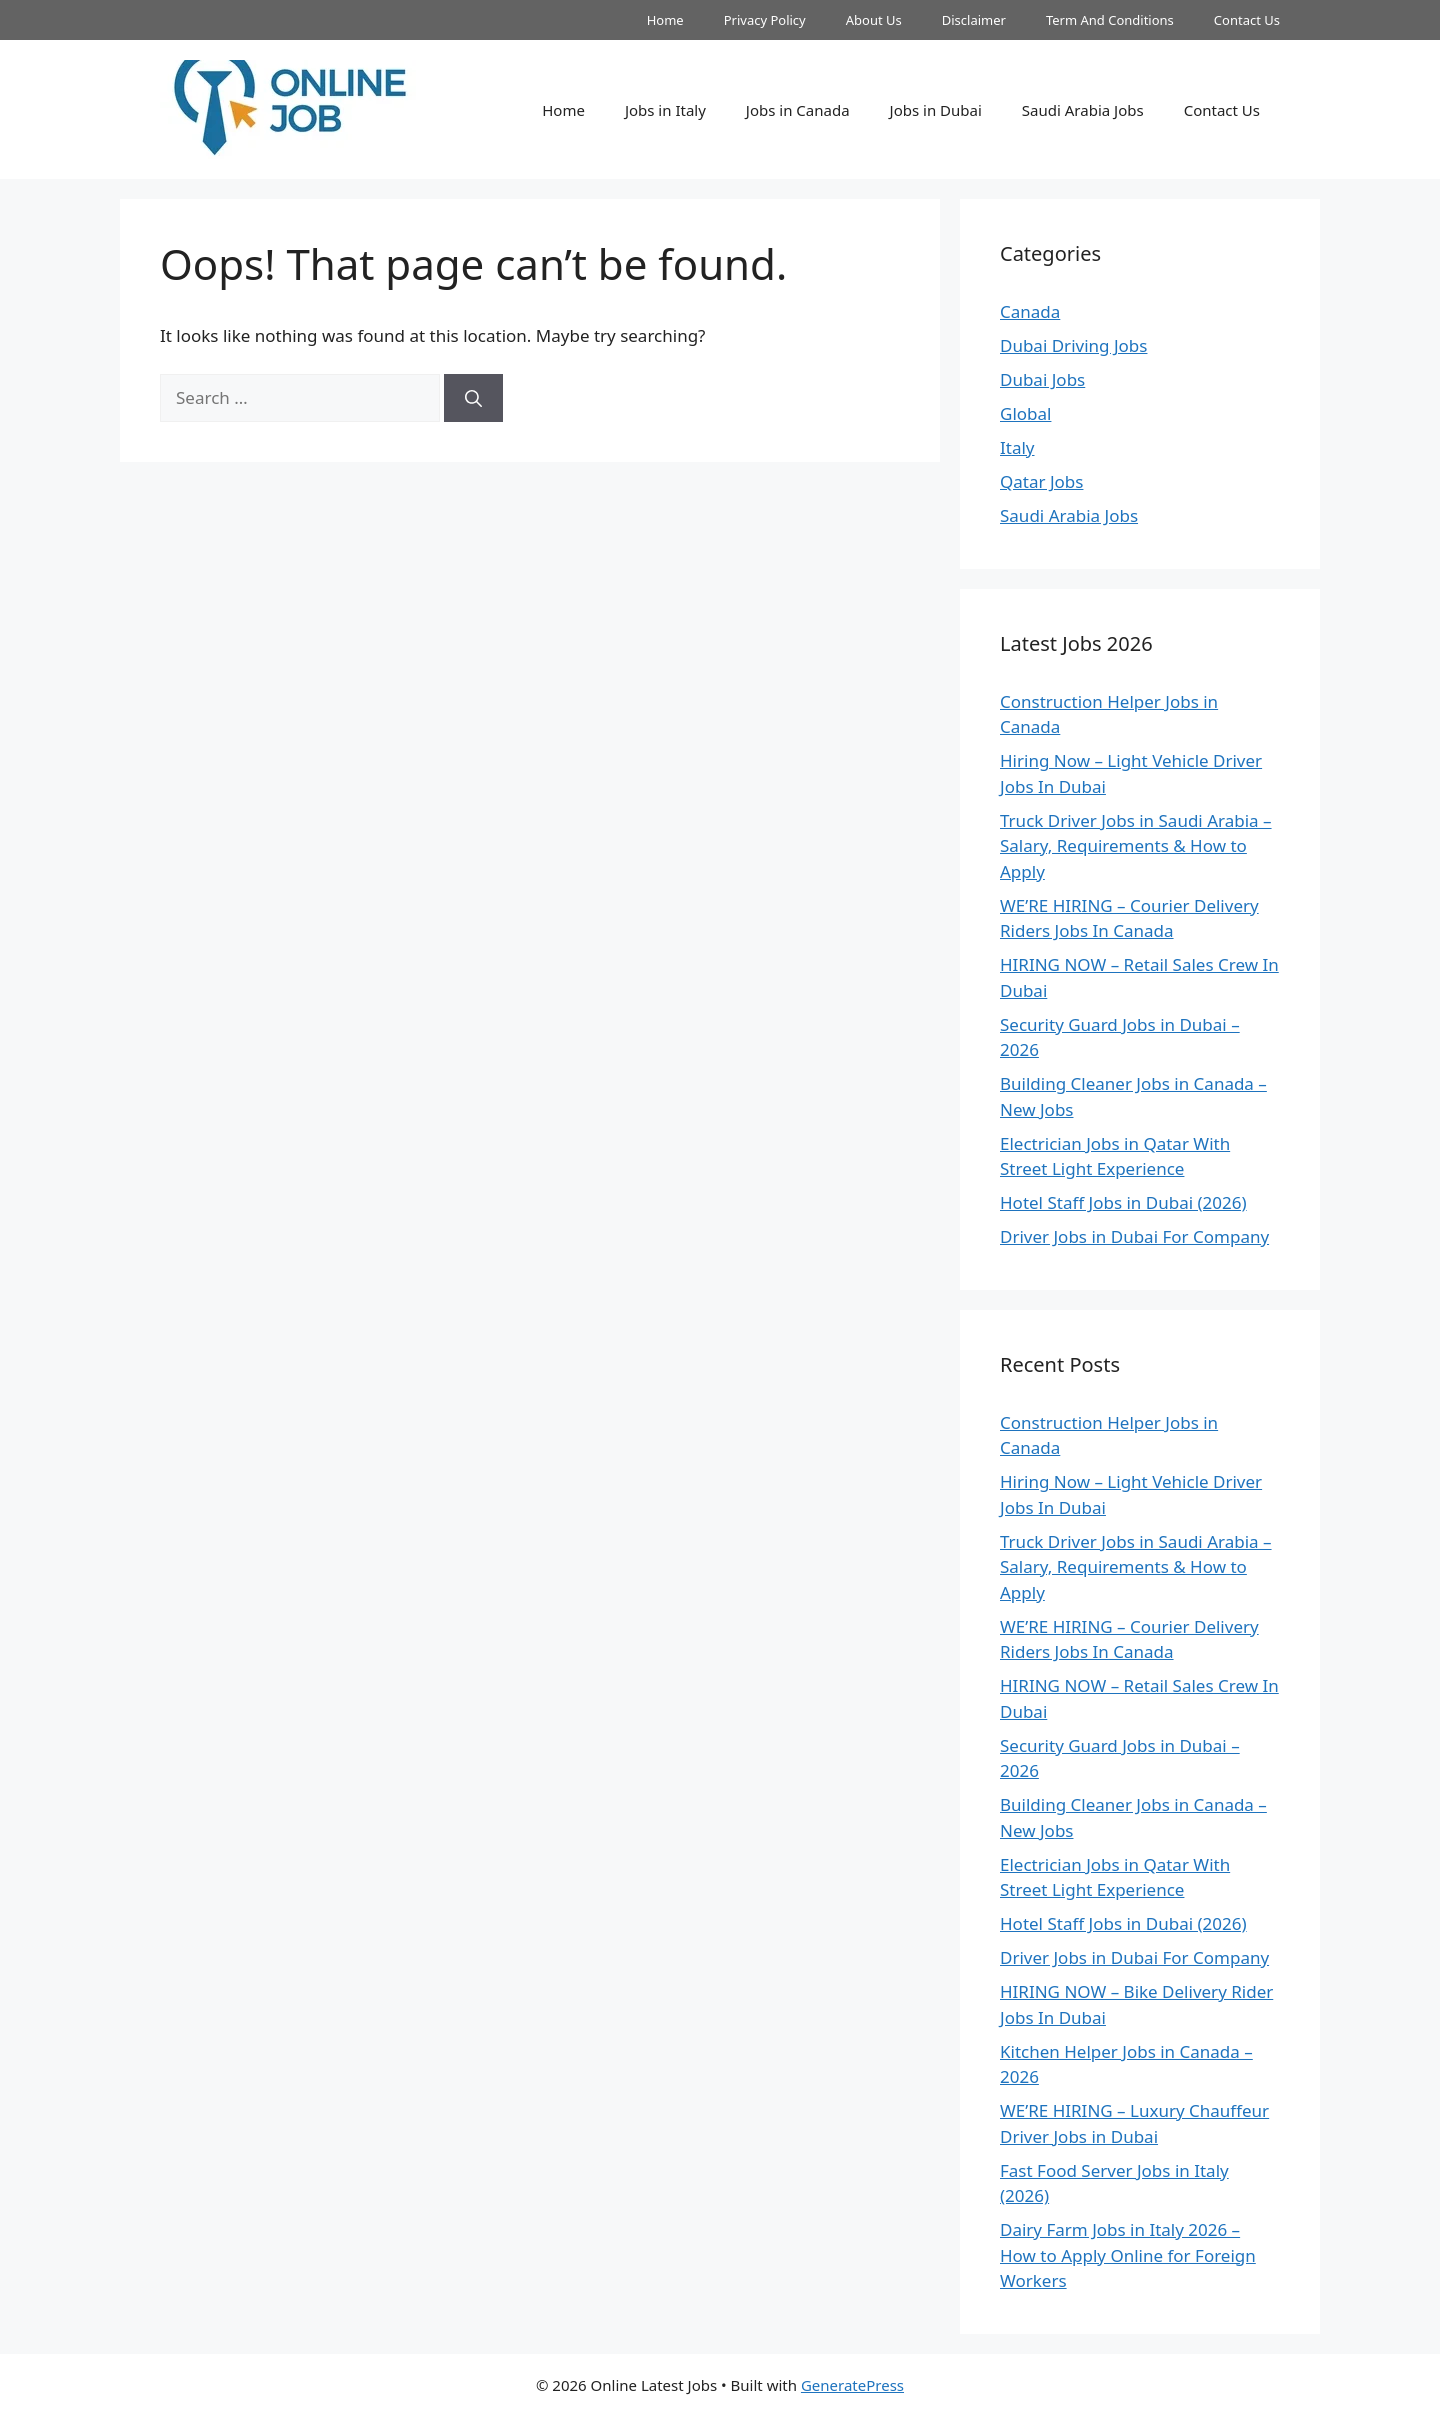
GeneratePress (852, 2385)
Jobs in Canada (798, 110)
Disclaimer (974, 20)
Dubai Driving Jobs (1073, 345)
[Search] (473, 398)
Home (665, 20)
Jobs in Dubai (936, 110)
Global (1025, 413)
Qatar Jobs (1041, 481)
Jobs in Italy (665, 110)
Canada (1030, 311)
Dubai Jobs (1042, 379)
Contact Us (1247, 20)
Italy (1017, 447)
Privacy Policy (765, 20)
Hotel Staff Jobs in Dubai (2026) (1123, 1202)
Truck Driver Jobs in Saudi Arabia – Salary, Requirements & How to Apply (1136, 846)
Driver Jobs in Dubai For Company (1134, 1236)
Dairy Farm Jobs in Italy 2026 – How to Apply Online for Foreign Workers (1128, 2255)
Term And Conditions (1110, 20)
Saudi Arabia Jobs (1083, 110)
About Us (874, 20)
